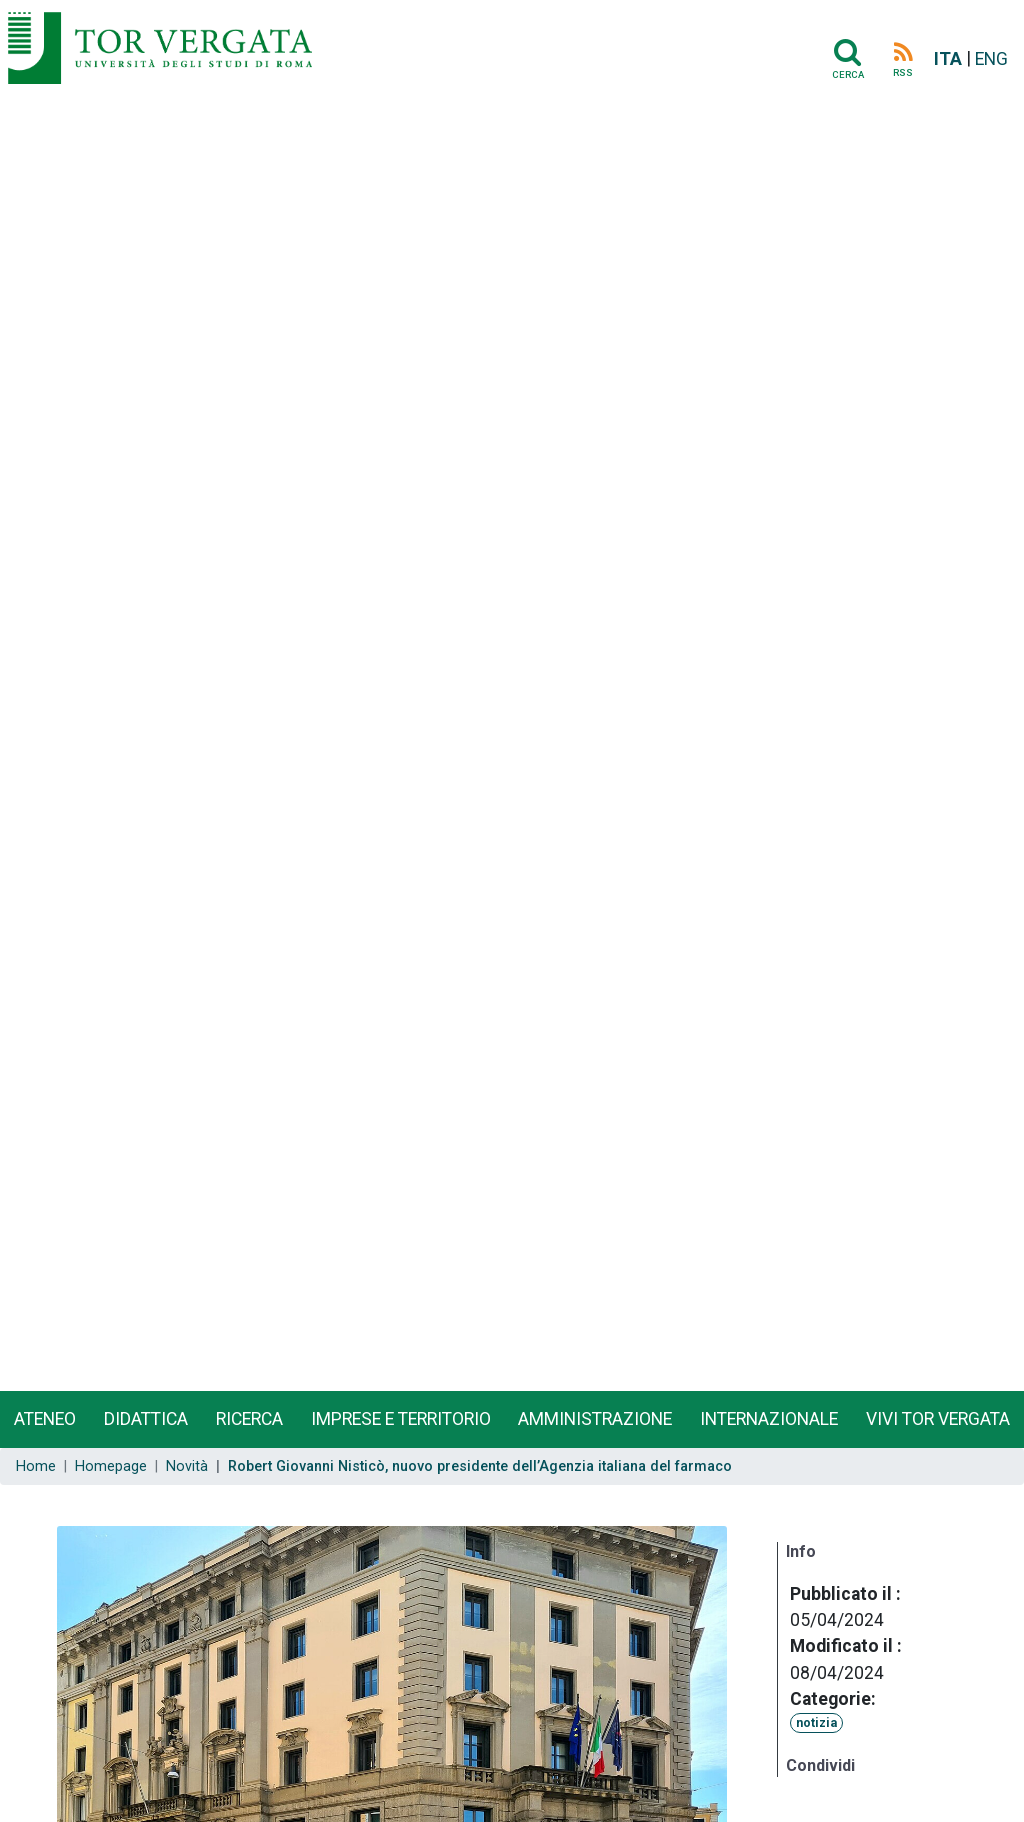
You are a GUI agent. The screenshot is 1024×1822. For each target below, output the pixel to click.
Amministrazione (595, 1419)
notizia (816, 1723)
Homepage (111, 1466)
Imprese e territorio (401, 1419)
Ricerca (249, 1419)
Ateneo (45, 1419)
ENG (991, 59)
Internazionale (769, 1419)
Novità (187, 1466)
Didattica (146, 1419)
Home (36, 1466)
